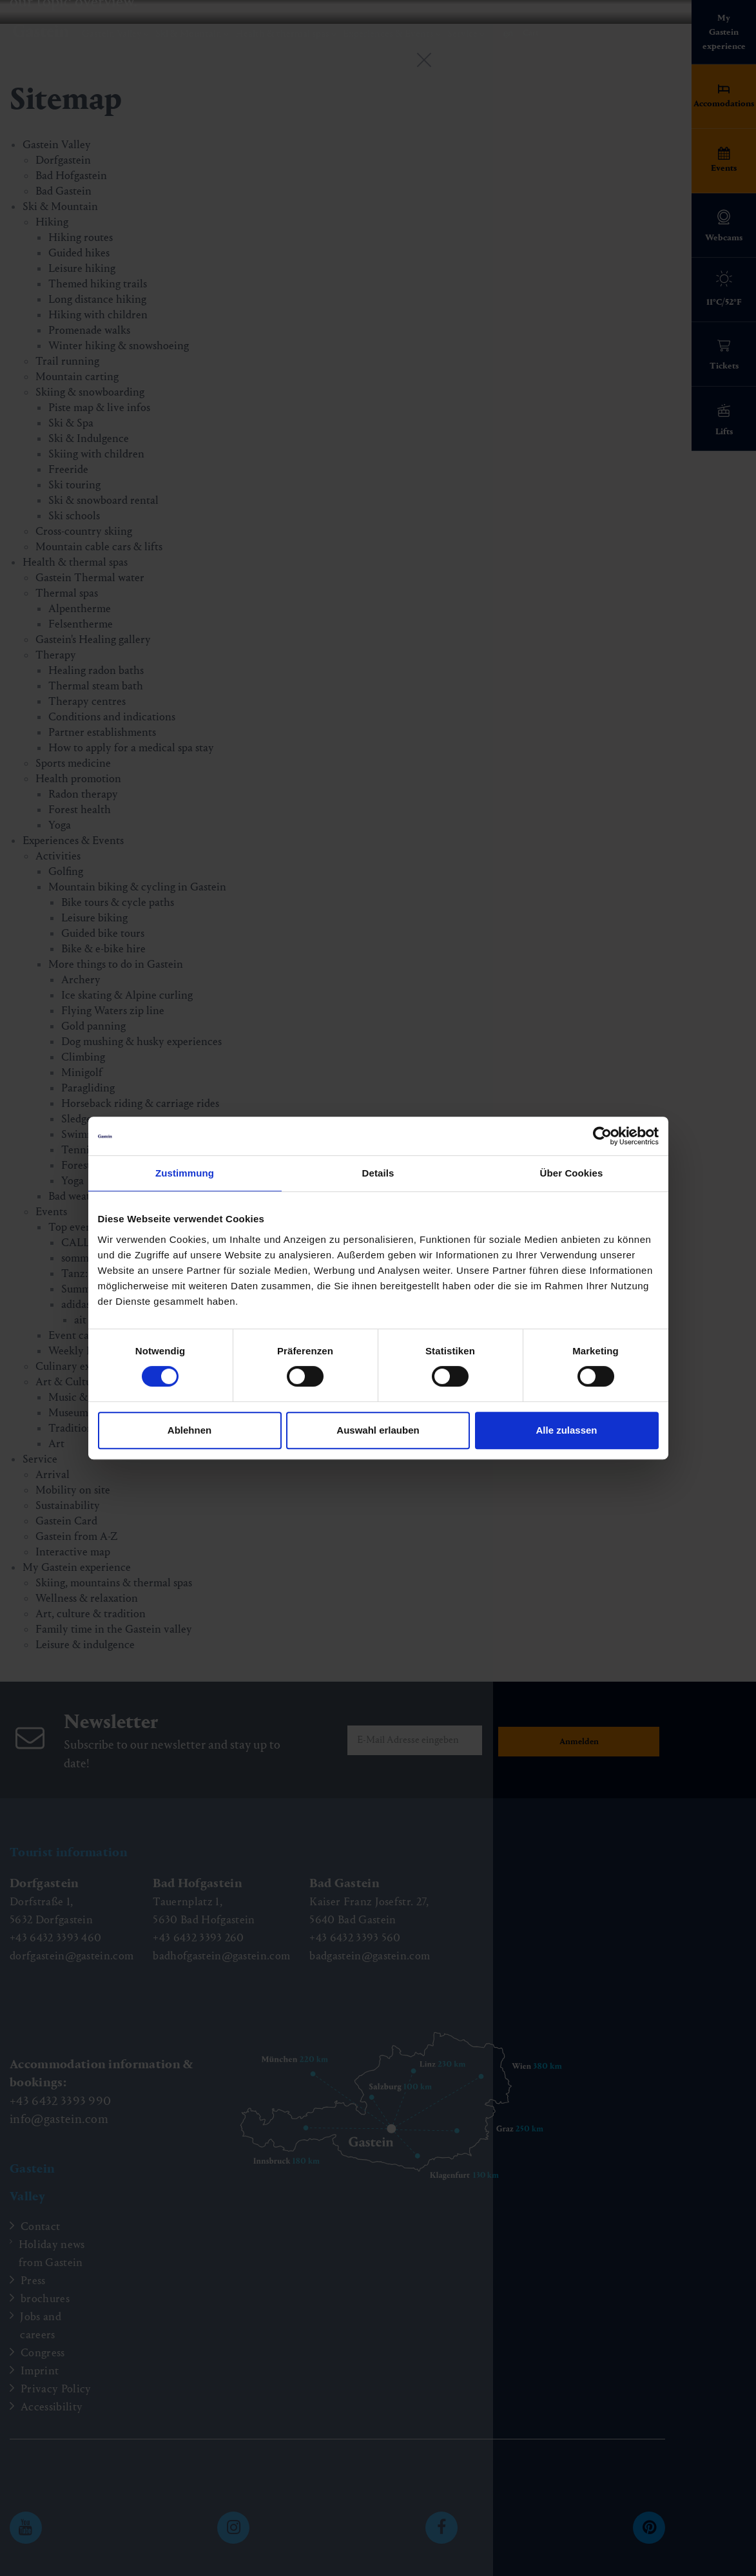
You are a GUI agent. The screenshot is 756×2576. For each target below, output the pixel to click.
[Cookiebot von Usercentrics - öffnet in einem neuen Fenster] (602, 1136)
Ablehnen (189, 1430)
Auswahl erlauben (377, 1430)
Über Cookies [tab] (571, 1173)
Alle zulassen (566, 1430)
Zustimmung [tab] (184, 1173)
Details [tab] (378, 1173)
